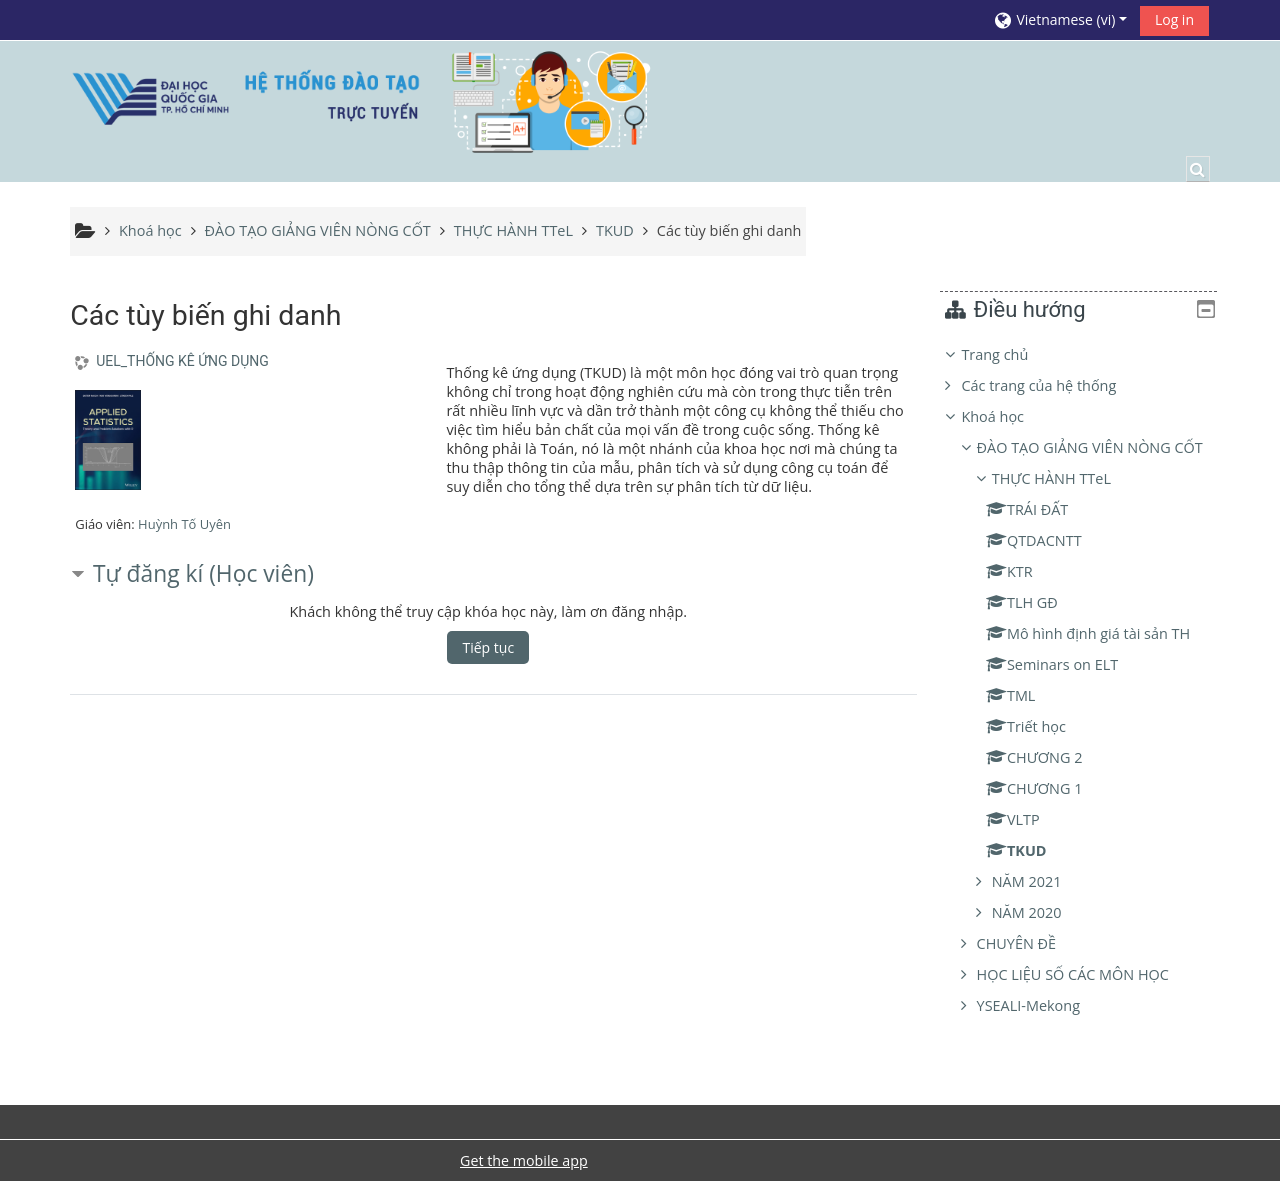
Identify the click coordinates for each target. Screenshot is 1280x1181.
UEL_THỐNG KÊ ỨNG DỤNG (182, 361)
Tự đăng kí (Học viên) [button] (203, 573)
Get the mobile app (524, 1160)
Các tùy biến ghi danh (729, 230)
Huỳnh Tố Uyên (184, 524)
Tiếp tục (489, 647)
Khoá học (1007, 416)
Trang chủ (1009, 354)
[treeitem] (1086, 694)
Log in (1174, 19)
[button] (1059, 19)
